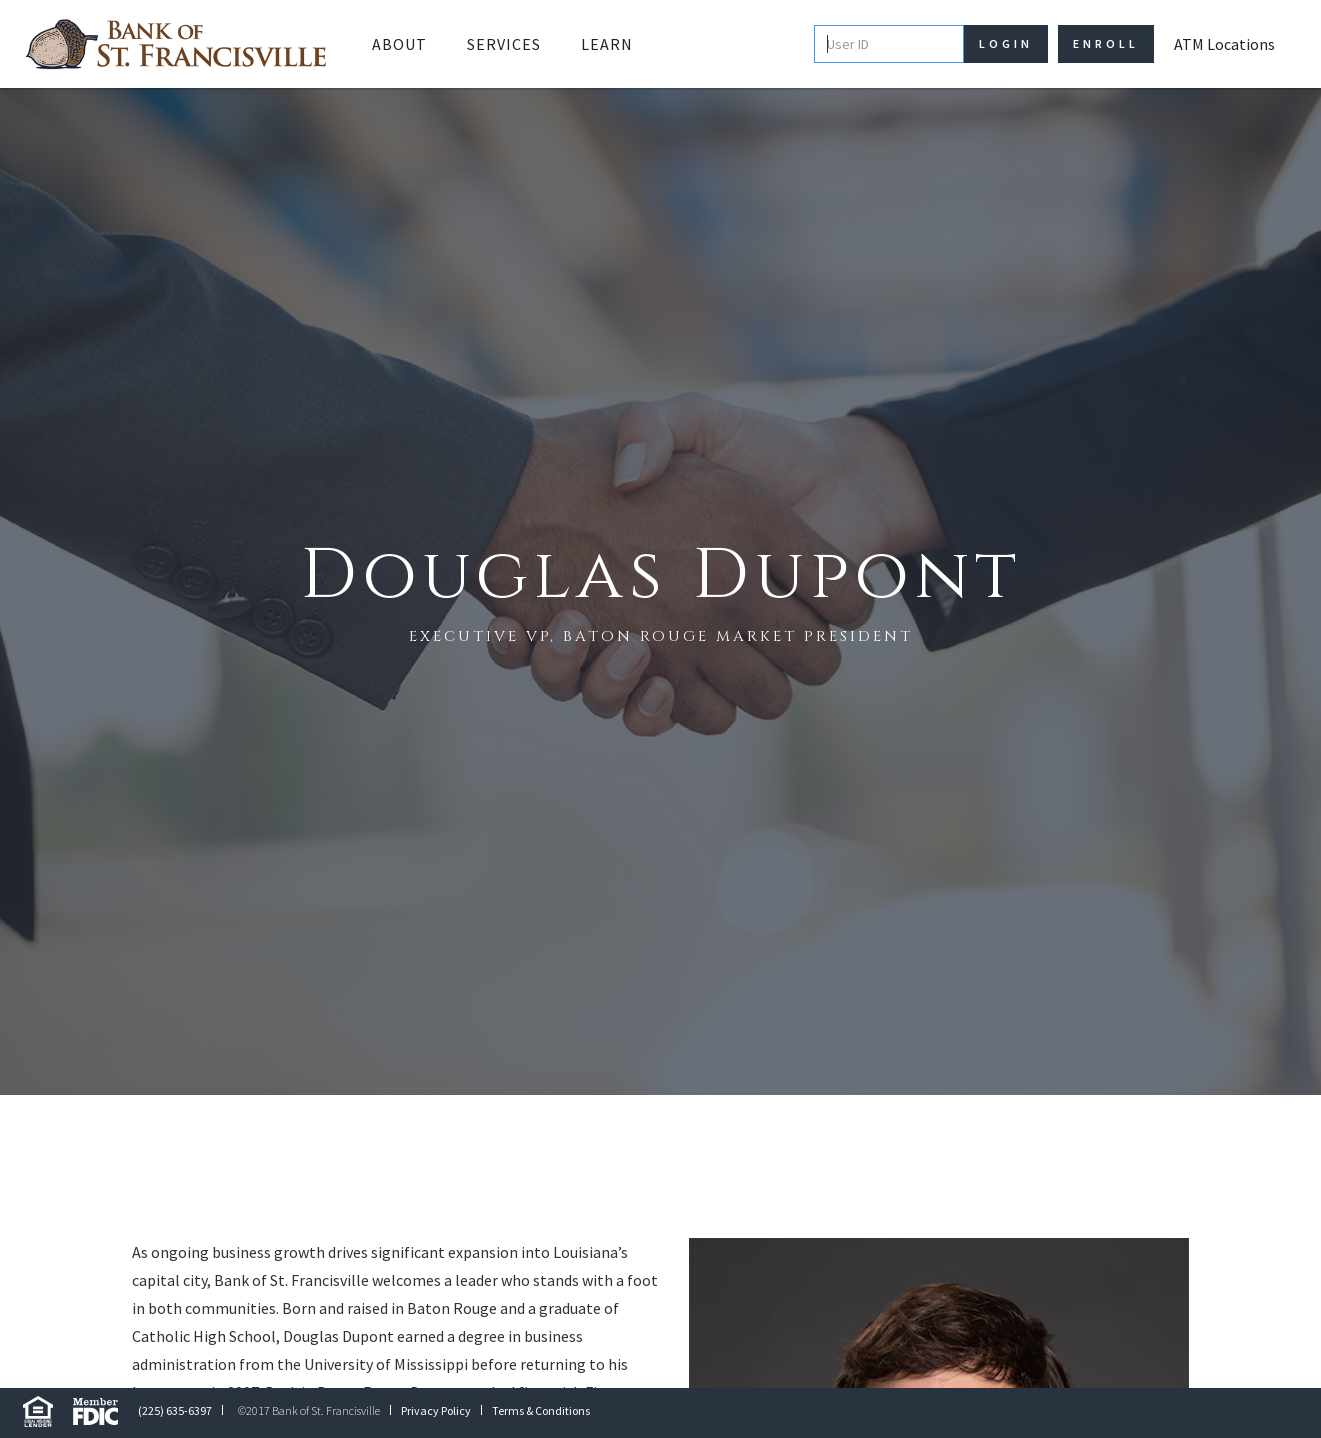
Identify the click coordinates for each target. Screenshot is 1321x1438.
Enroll (1106, 43)
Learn (607, 44)
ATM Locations (1224, 44)
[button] (399, 44)
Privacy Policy (436, 1410)
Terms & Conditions (541, 1410)
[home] (176, 44)
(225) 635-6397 (175, 1410)
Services (504, 44)
